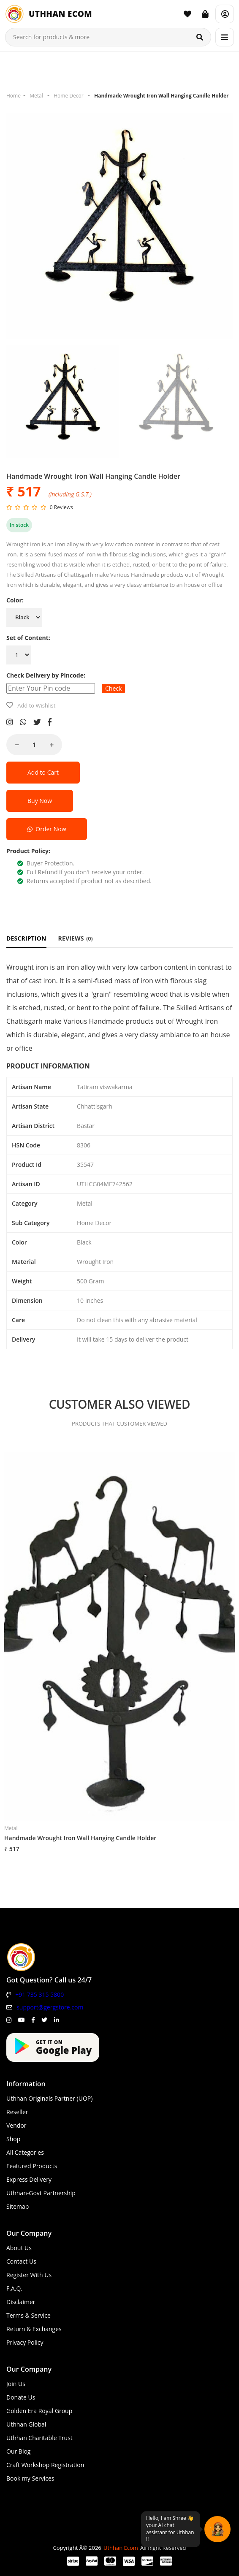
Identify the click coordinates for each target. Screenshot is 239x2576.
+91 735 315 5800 (39, 1994)
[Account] (224, 14)
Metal (36, 95)
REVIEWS (75, 938)
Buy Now (39, 801)
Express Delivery (29, 2179)
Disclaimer (20, 2302)
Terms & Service (28, 2315)
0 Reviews (61, 507)
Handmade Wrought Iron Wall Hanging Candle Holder (161, 95)
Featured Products (31, 2166)
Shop (13, 2139)
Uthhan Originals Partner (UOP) (49, 2098)
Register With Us (29, 2275)
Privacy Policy (24, 2342)
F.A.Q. (14, 2288)
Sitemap (17, 2206)
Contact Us (21, 2261)
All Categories (25, 2152)
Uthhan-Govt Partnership (41, 2193)
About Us (19, 2248)
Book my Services (30, 2478)
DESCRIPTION (26, 938)
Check (113, 688)
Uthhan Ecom (120, 2548)
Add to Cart (43, 772)
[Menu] (224, 37)
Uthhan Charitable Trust (39, 2438)
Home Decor (68, 95)
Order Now (46, 829)
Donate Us (20, 2397)
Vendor (16, 2125)
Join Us (15, 2384)
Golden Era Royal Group (39, 2411)
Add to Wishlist (36, 705)
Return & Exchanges (34, 2329)
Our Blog (18, 2451)
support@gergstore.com (49, 2007)
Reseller (17, 2112)
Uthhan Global (26, 2424)
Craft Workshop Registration (45, 2465)
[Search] (199, 37)
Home (13, 95)
